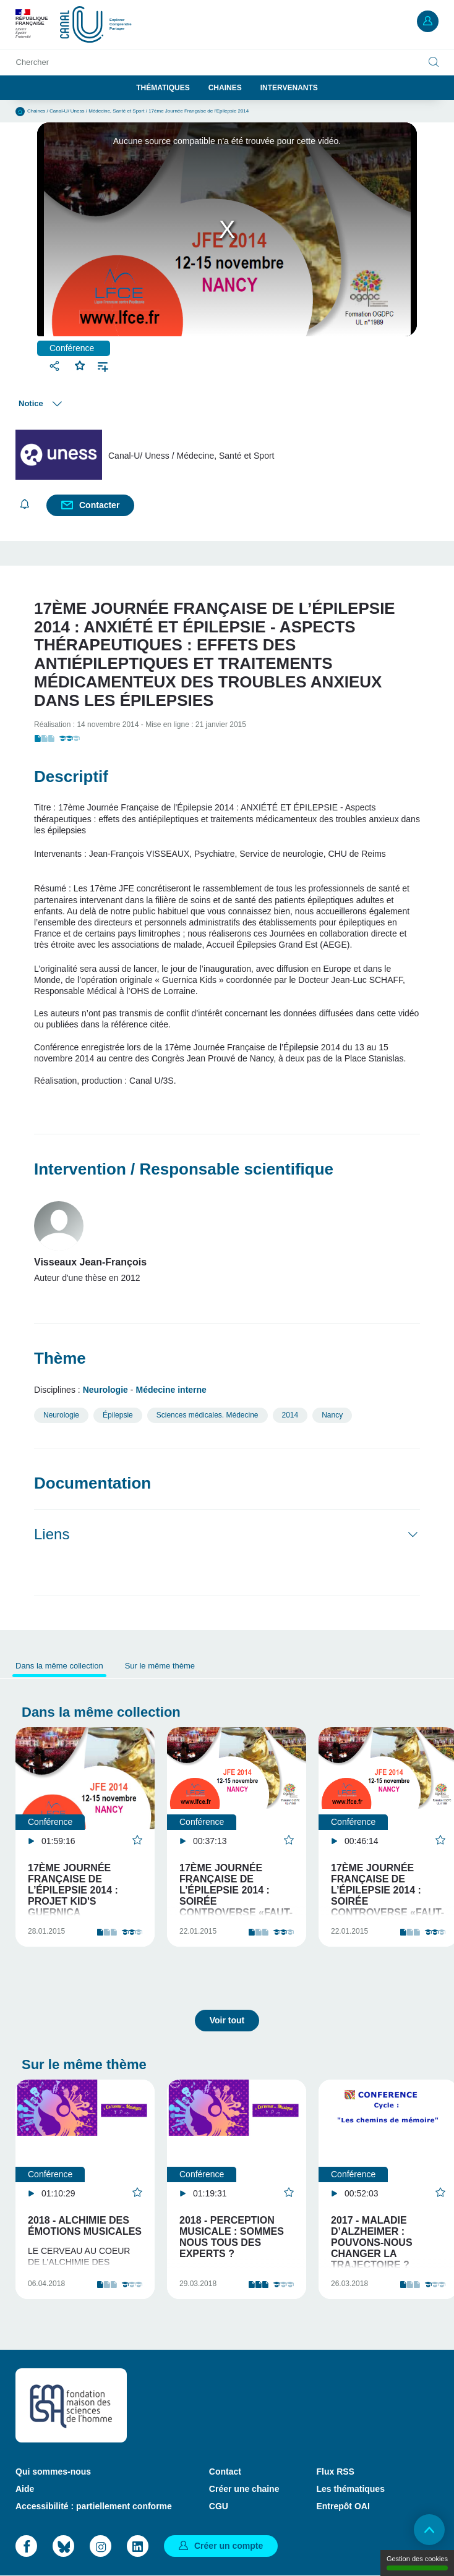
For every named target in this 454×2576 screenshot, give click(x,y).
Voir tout (227, 2020)
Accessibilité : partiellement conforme (93, 2506)
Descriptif (71, 776)
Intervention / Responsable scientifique (183, 1169)
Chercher (32, 62)
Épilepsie (118, 1415)
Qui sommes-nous (53, 2471)
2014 (290, 1415)
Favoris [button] (80, 364)
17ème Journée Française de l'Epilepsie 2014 (198, 111)
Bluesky (63, 2546)
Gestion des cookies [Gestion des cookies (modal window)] (417, 2562)
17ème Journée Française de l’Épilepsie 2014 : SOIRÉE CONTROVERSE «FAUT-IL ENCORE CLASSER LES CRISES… (236, 1901)
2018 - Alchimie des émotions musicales (85, 2226)
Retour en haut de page (429, 2529)
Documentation (92, 1483)
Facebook (26, 2546)
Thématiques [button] (162, 87)
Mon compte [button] (428, 21)
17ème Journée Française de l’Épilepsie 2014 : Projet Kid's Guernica (73, 1890)
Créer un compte (228, 2546)
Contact (225, 2471)
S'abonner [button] (24, 504)
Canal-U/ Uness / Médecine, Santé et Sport (96, 111)
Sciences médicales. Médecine (207, 1415)
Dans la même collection (59, 1665)
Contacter (99, 505)
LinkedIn (137, 2546)
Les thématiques (350, 2489)
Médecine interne (171, 1390)
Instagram (100, 2546)
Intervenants (289, 87)
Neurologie (105, 1390)
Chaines (225, 87)
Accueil (20, 111)
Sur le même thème (160, 1665)
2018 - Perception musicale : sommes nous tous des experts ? (231, 2237)
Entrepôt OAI (342, 2506)
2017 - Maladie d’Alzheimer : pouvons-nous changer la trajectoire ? (372, 2242)
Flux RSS (335, 2471)
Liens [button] (51, 1534)
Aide (24, 2489)
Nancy (332, 1415)
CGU (218, 2506)
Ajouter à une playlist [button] (103, 365)
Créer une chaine (244, 2489)
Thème (60, 1358)
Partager (55, 365)
